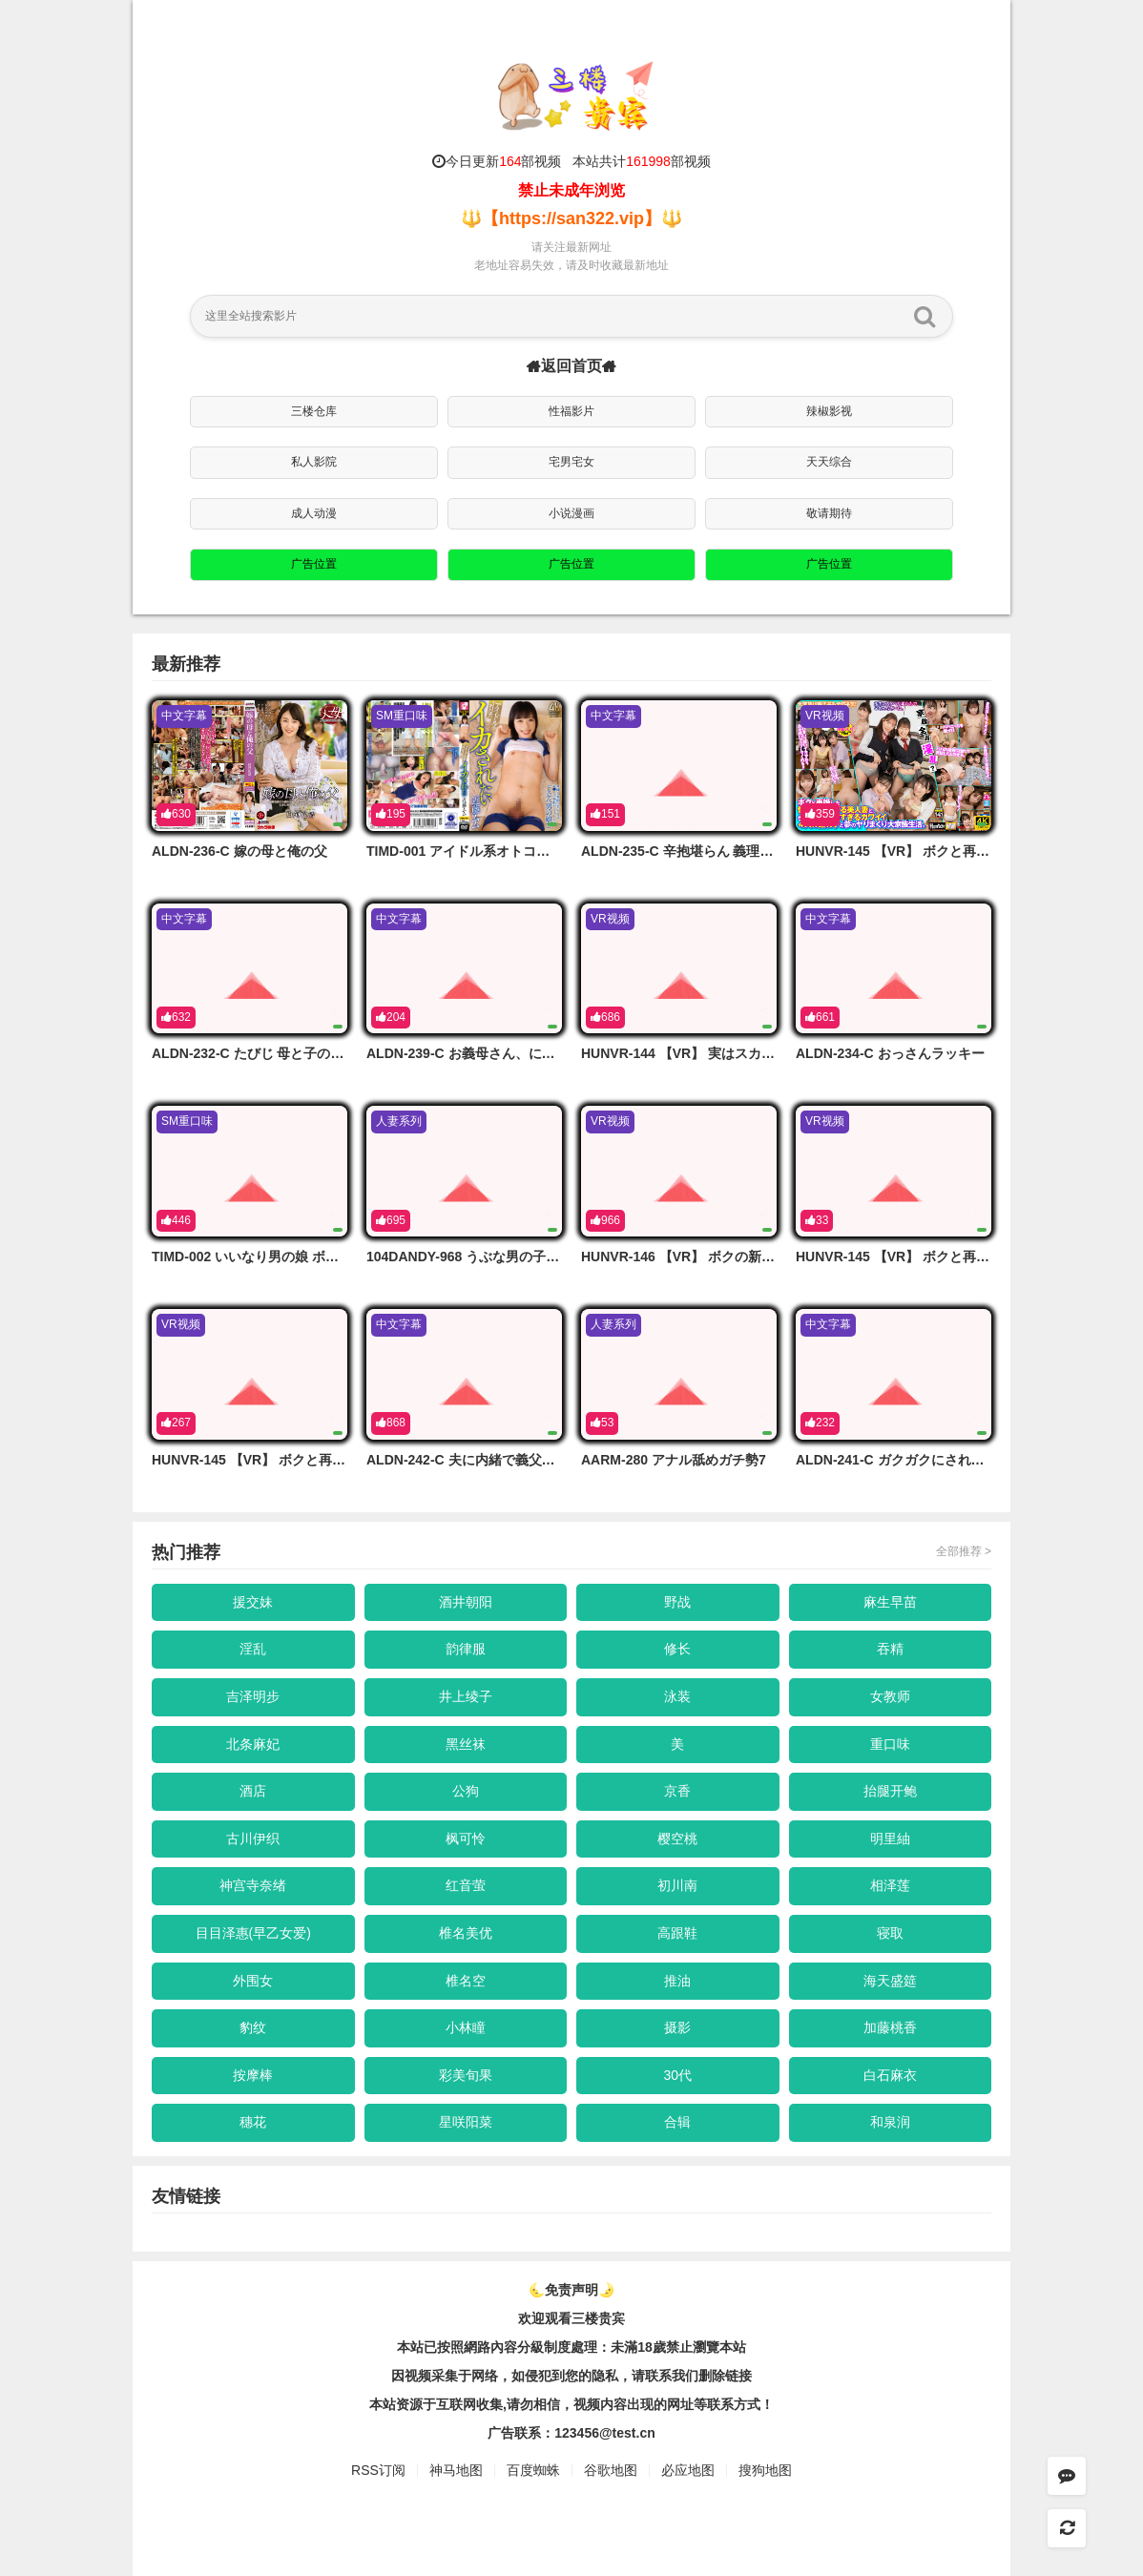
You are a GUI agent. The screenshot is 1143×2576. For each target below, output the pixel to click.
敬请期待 (829, 513)
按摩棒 (253, 2075)
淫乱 (252, 1648)
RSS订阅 (378, 2470)
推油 (677, 1980)
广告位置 (314, 564)
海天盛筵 (890, 1980)
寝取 (890, 1933)
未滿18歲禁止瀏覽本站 (678, 2347)
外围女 (253, 1980)
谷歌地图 (610, 2470)
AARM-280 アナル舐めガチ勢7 (673, 1459)
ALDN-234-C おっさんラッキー (890, 1053)
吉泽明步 (253, 1696)
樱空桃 (677, 1838)
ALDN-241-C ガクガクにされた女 (897, 1459)
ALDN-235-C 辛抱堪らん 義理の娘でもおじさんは (730, 851)
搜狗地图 (765, 2470)
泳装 (677, 1696)
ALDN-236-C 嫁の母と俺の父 (239, 851)
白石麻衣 (890, 2075)
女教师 (890, 1696)
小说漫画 (571, 513)
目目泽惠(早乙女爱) (253, 1933)
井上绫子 (465, 1696)
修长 (677, 1648)
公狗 (465, 1790)
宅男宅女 (571, 461)
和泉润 (890, 2121)
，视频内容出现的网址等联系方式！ (667, 2404)
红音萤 (466, 1885)
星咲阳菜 (465, 2121)
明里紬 (890, 1838)
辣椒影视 (829, 411)
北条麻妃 (253, 1744)
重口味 (890, 1744)
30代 (677, 2075)
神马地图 (456, 2470)
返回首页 (571, 366)
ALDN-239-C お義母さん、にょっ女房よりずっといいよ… (541, 1053)
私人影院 (314, 461)
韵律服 (466, 1648)
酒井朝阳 (465, 1602)
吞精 (890, 1648)
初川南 (677, 1885)
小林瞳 (466, 2027)
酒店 (252, 1790)
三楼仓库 (314, 411)
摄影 (677, 2027)
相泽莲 (890, 1885)
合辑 (677, 2121)
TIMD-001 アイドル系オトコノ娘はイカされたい (511, 851)
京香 (677, 1790)
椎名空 (466, 1980)
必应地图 (688, 2470)
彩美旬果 (465, 2075)
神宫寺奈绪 (252, 1885)
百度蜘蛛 (533, 2470)
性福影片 (571, 411)
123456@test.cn (604, 2433)
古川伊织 (253, 1838)
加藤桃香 (890, 2027)
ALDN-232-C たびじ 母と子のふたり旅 (268, 1053)
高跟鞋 (677, 1933)
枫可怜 (466, 1838)
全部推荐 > (963, 1551)
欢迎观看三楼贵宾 (571, 2318)
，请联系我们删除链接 (685, 2375)
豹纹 (252, 2027)
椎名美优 (465, 1933)
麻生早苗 (890, 1602)
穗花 (252, 2121)
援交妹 (253, 1602)
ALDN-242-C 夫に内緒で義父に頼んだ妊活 (494, 1459)
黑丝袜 (466, 1744)
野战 (677, 1602)
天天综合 (829, 461)
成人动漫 (314, 513)
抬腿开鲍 (890, 1790)
